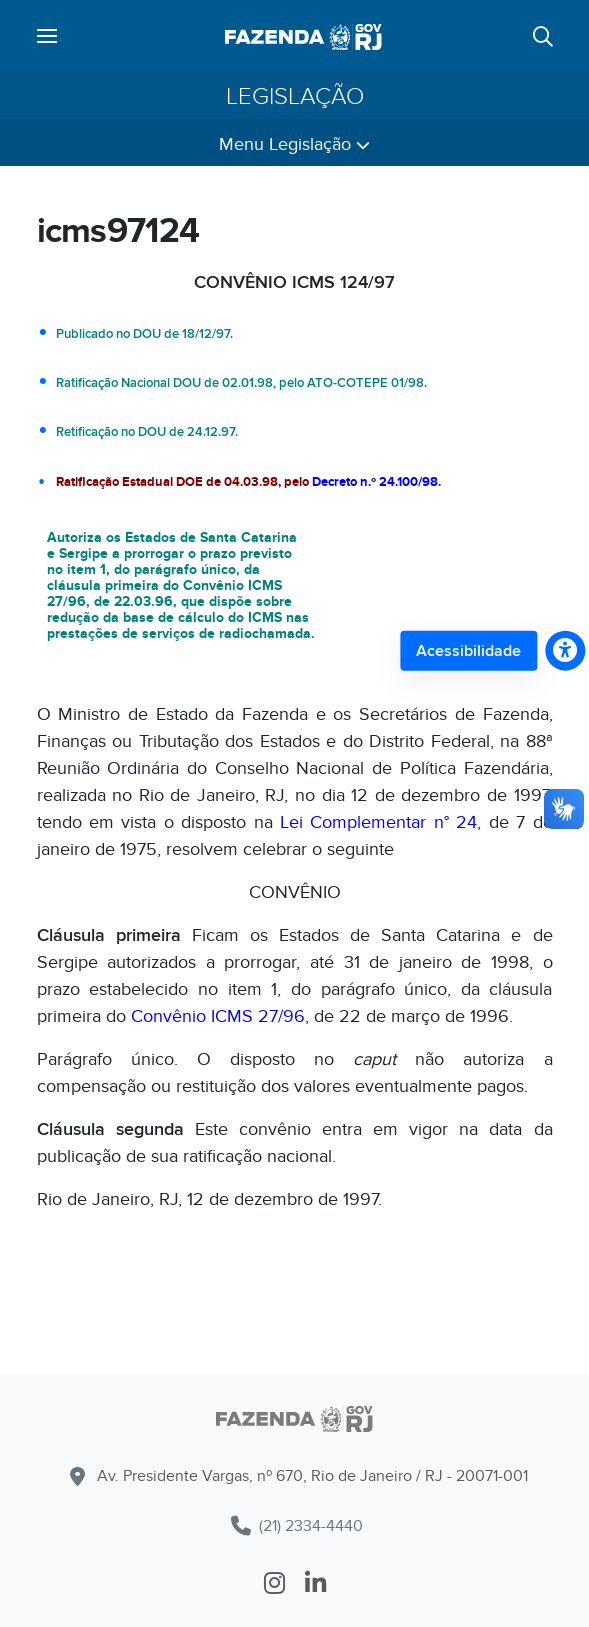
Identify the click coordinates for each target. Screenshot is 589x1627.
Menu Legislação (294, 144)
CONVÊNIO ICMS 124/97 (294, 282)
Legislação (295, 96)
